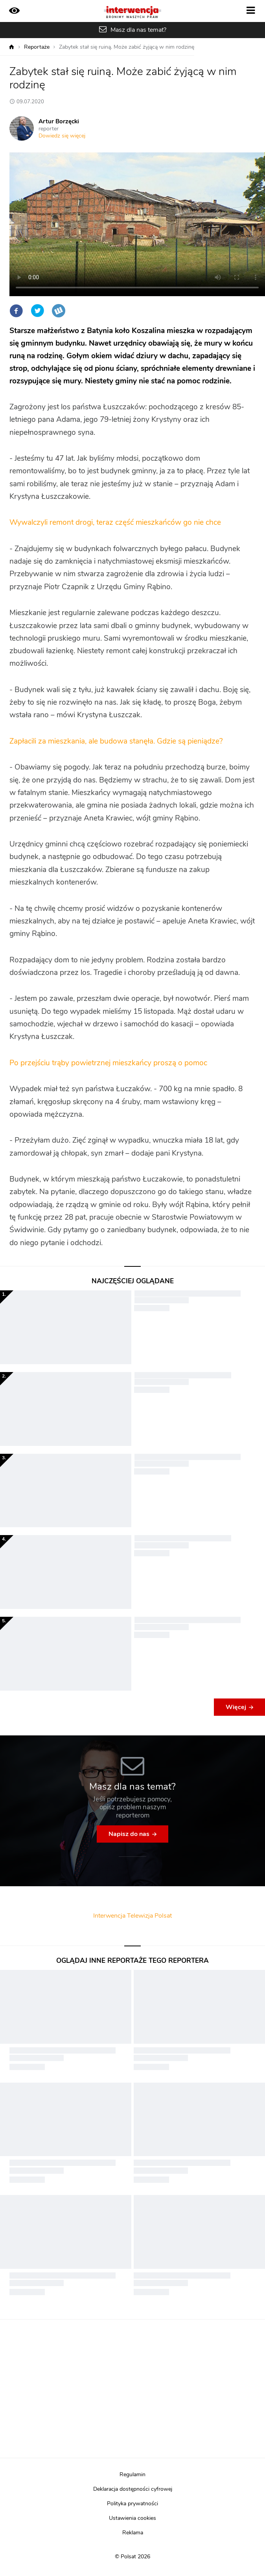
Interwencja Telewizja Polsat (132, 1916)
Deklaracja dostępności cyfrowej (132, 2489)
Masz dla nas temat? (138, 30)
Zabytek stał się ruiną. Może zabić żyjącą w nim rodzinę (126, 47)
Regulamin (132, 2474)
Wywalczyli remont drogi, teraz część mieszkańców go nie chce (115, 522)
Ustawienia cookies (132, 2518)
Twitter (37, 310)
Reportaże (37, 47)
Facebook (16, 310)
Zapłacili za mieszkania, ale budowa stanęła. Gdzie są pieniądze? (116, 741)
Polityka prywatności (132, 2503)
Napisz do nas (129, 1834)
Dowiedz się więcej (62, 136)
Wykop (58, 310)
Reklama (132, 2533)
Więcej (236, 1707)
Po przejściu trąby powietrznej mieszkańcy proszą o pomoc (108, 1063)
